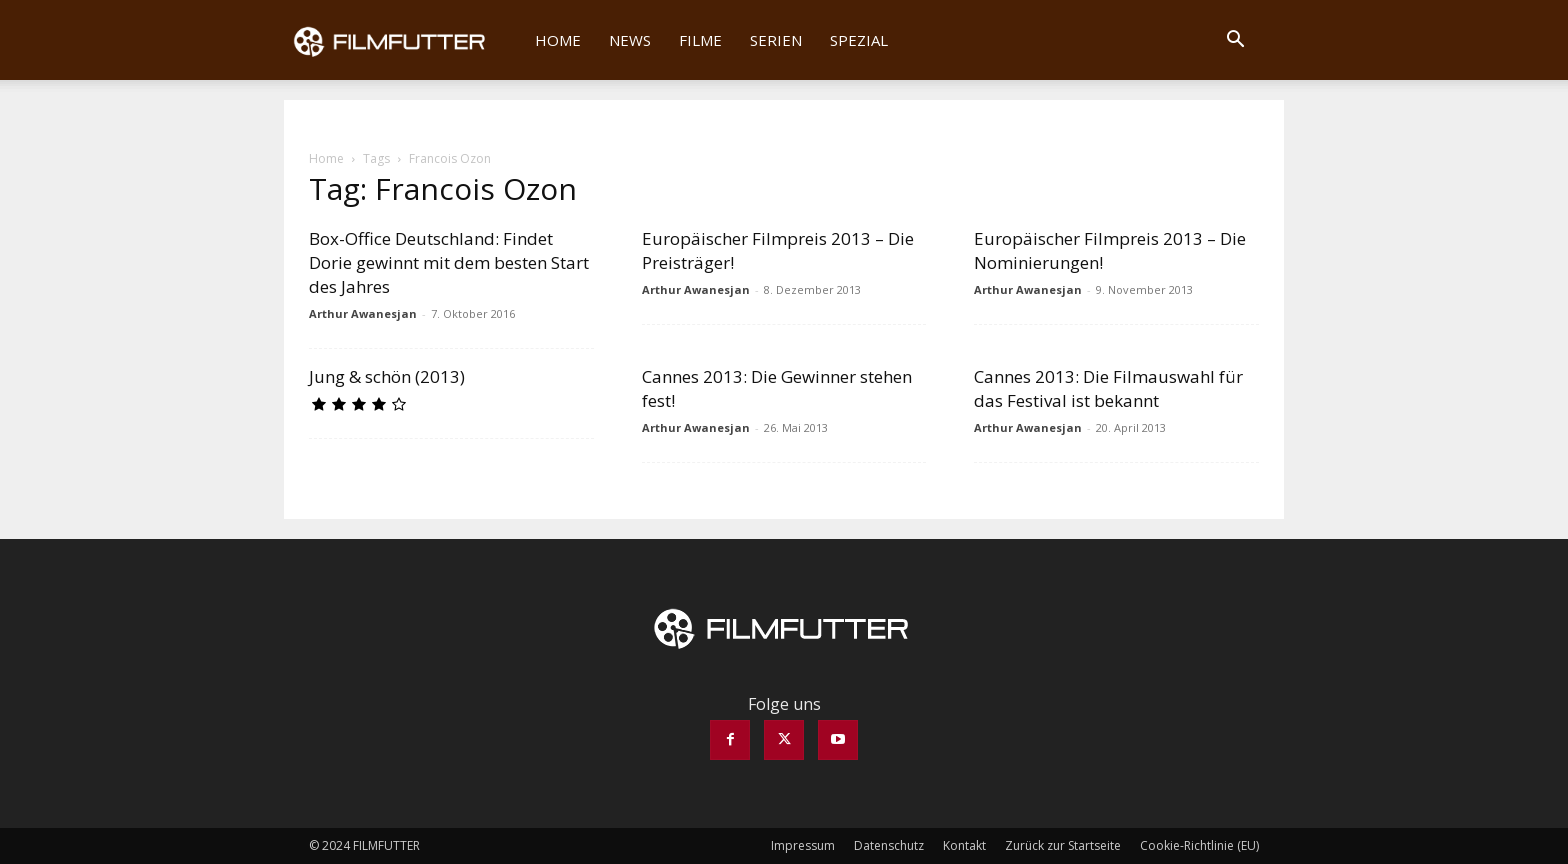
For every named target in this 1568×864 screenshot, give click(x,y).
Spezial (859, 40)
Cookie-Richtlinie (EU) (1199, 845)
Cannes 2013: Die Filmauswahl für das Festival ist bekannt (1108, 388)
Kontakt (964, 845)
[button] (1235, 41)
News (630, 40)
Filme (700, 40)
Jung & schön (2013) (387, 376)
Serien (776, 40)
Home (558, 40)
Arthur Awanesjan (363, 313)
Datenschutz (889, 845)
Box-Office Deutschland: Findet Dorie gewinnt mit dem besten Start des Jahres (449, 262)
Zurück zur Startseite (1063, 845)
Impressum (803, 845)
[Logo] (402, 40)
